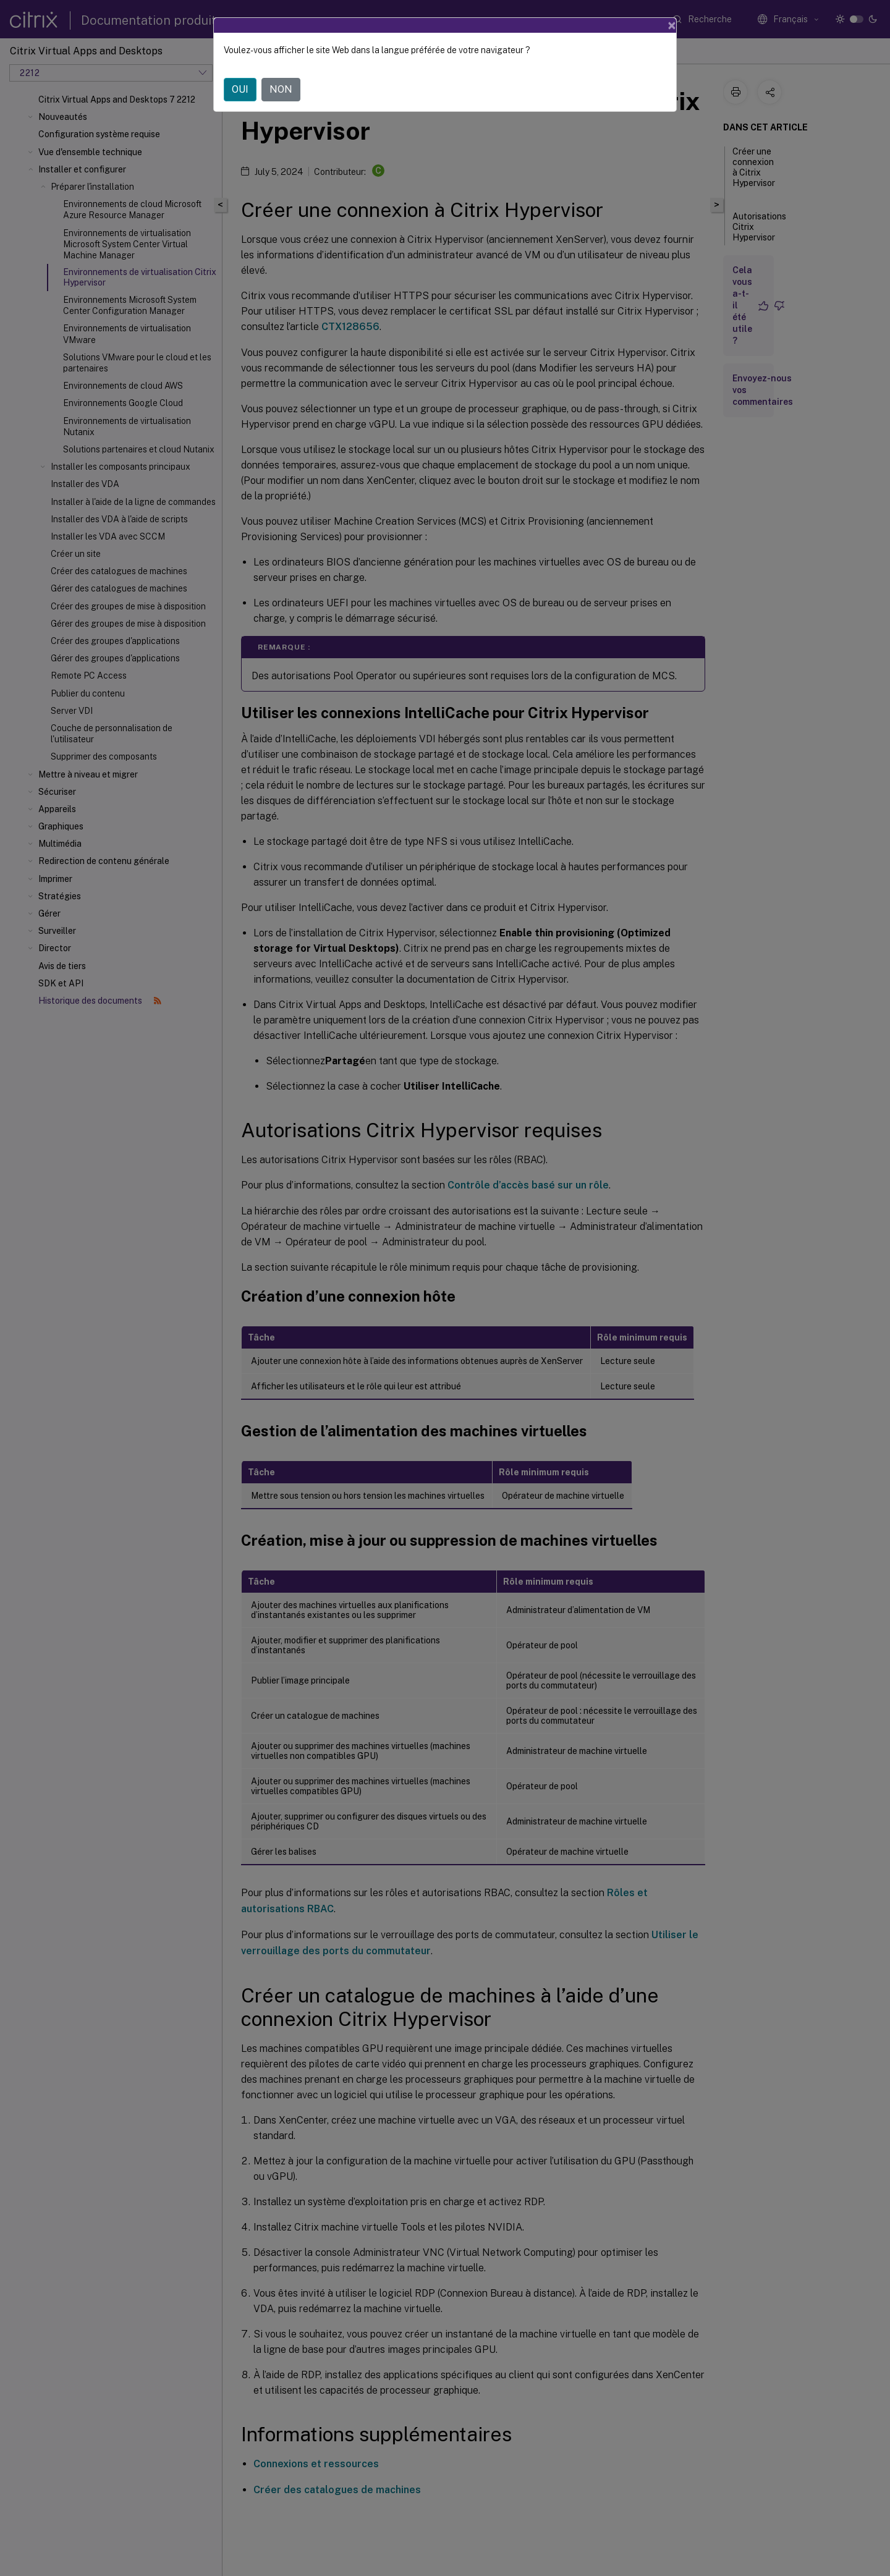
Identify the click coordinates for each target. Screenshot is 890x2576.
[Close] (672, 25)
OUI (240, 89)
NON (280, 89)
